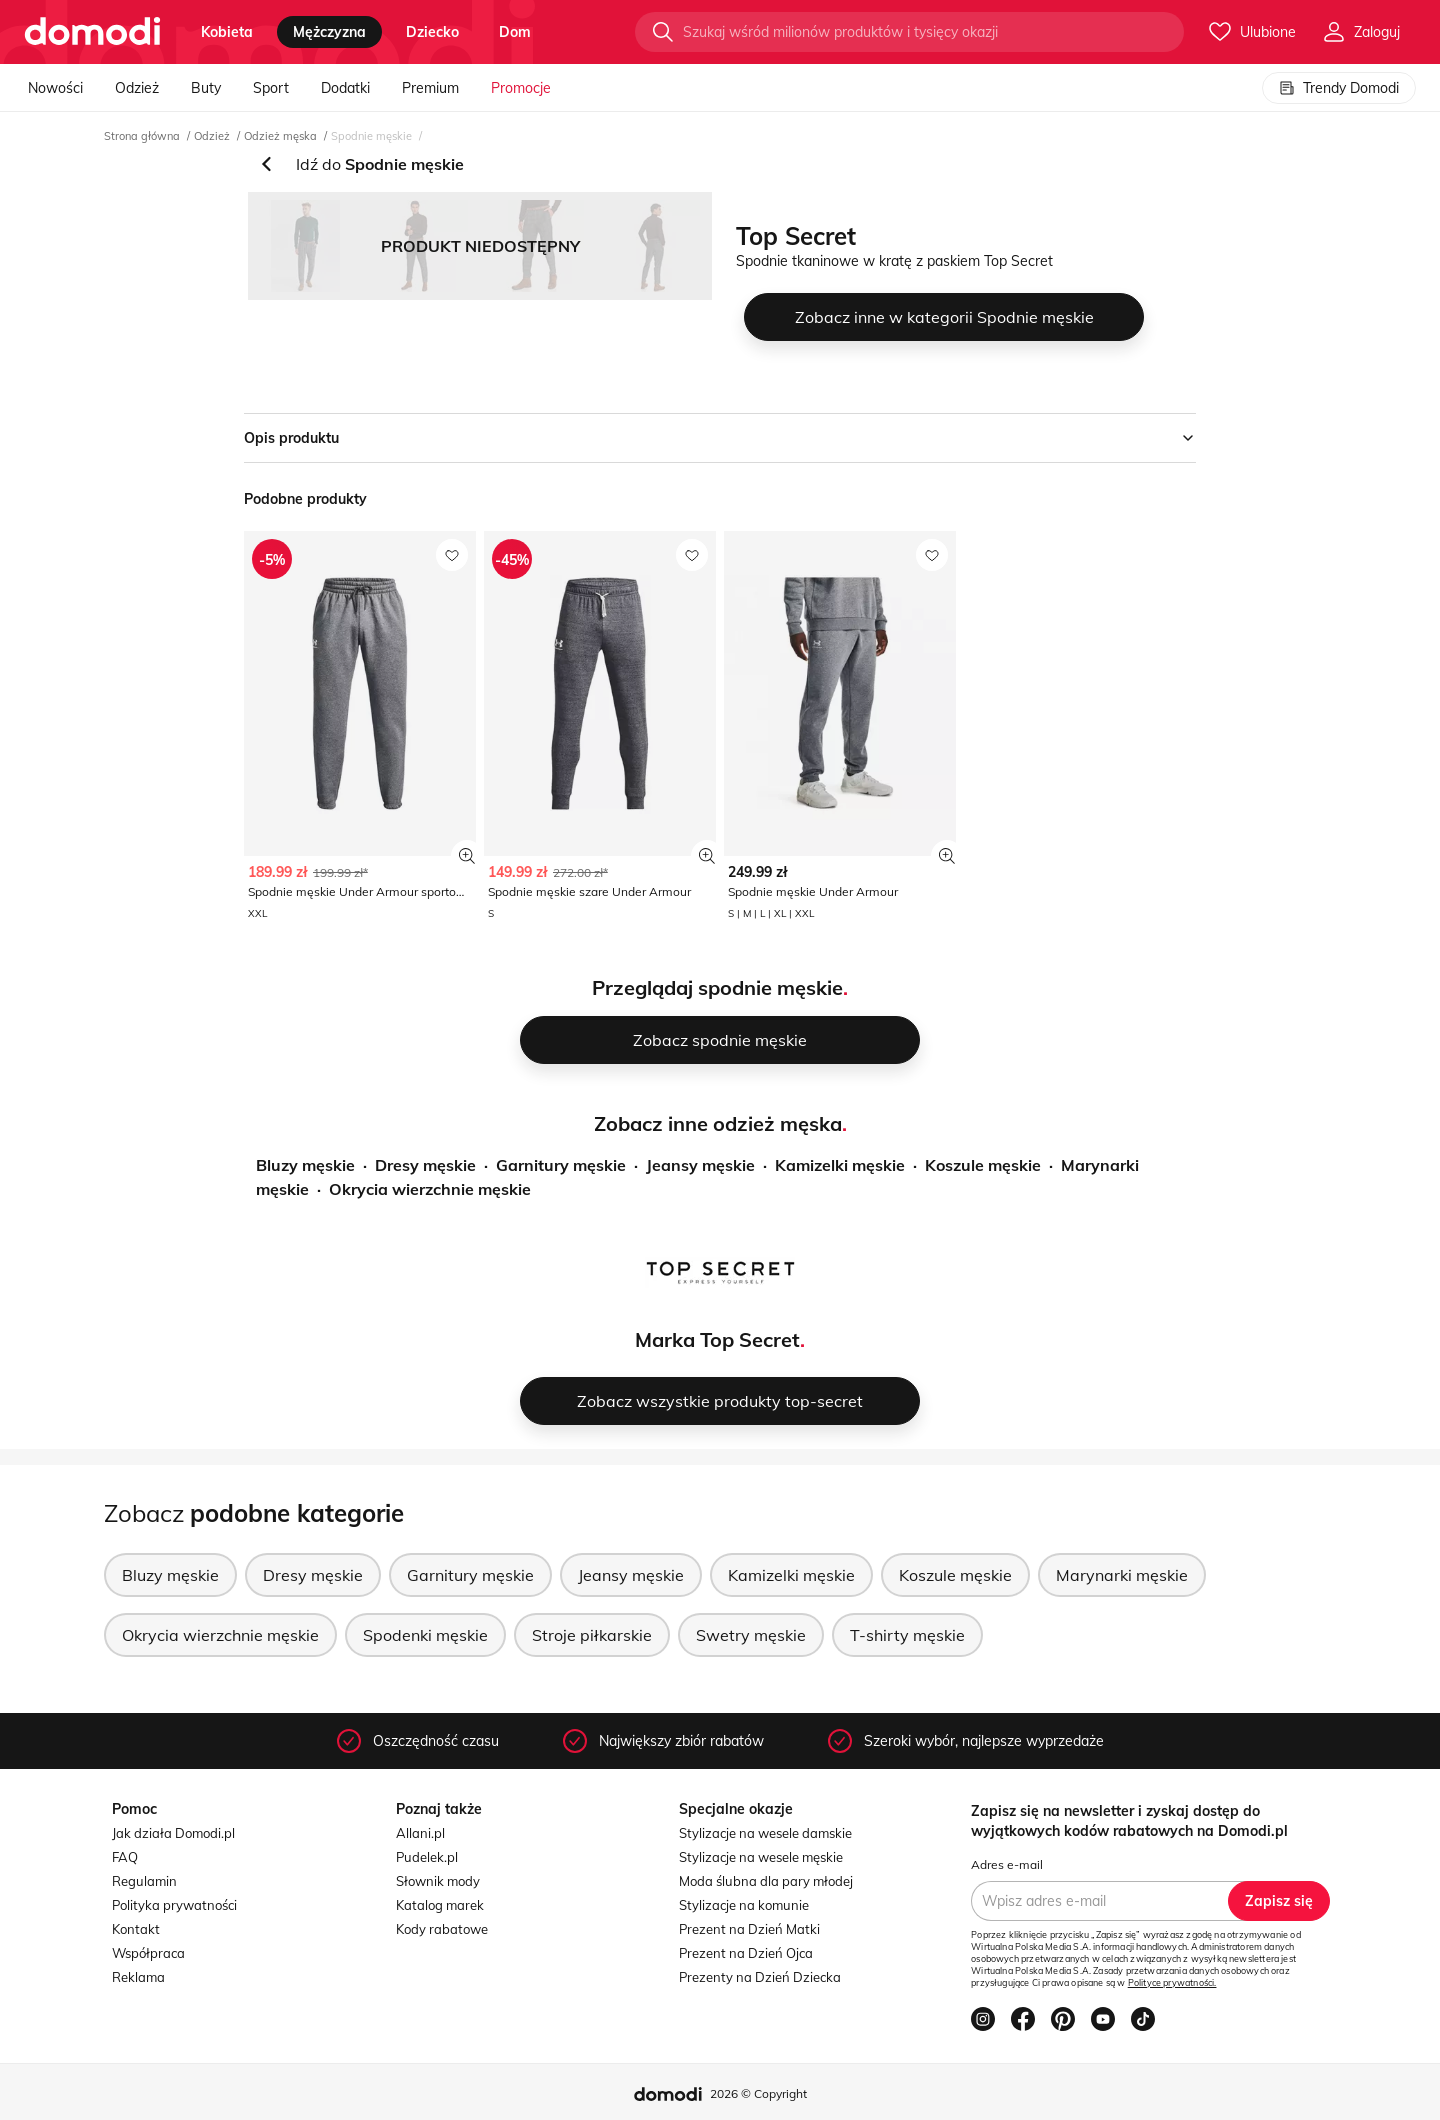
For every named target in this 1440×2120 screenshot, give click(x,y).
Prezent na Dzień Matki (749, 1929)
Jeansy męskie (700, 1165)
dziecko (432, 32)
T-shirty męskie (907, 1635)
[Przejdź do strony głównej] (92, 32)
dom (515, 32)
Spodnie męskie (371, 136)
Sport (271, 88)
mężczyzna (329, 32)
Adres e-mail (1007, 1864)
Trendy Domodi (1339, 88)
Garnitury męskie (561, 1165)
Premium (430, 88)
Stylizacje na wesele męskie (761, 1857)
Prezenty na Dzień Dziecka (760, 1977)
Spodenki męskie (425, 1635)
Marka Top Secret (717, 1339)
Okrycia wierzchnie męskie (430, 1189)
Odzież (137, 88)
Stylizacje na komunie (744, 1905)
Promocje (521, 88)
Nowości (55, 88)
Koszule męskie (983, 1165)
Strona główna (142, 136)
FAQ (125, 1857)
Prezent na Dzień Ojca (746, 1953)
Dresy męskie (425, 1165)
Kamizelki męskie (840, 1165)
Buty (206, 88)
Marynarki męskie (1122, 1575)
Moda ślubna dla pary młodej (766, 1881)
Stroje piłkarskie (592, 1635)
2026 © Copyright (758, 2093)
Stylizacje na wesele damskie (765, 1833)
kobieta (227, 32)
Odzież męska (280, 136)
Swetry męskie (751, 1635)
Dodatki (345, 88)
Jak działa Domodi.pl (173, 1833)
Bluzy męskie (305, 1165)
